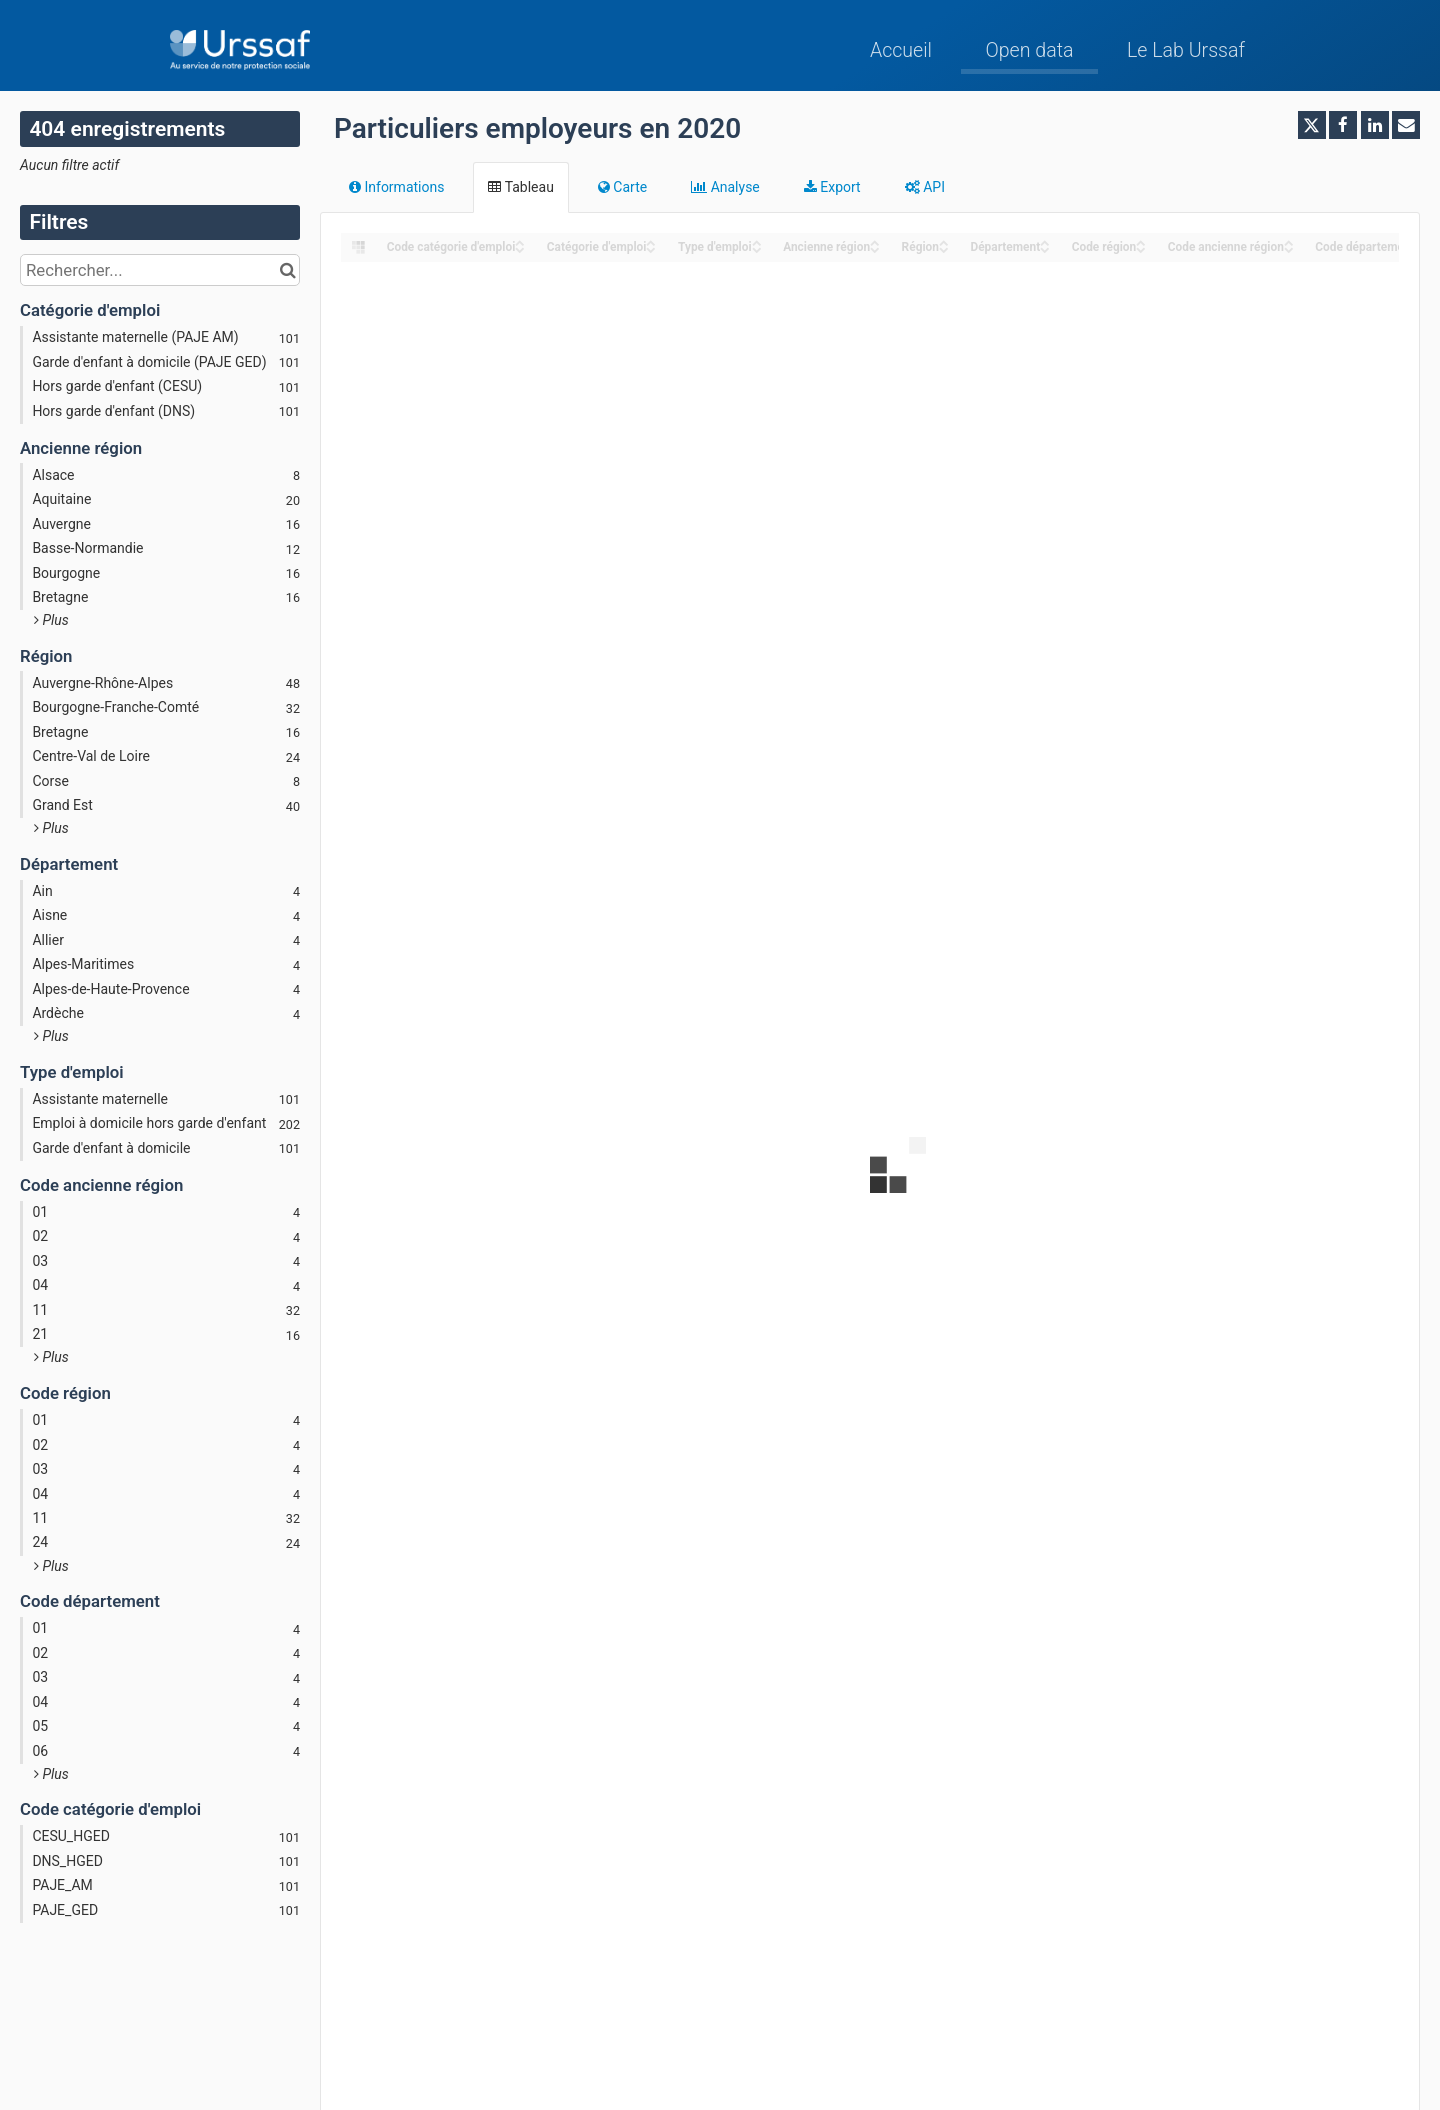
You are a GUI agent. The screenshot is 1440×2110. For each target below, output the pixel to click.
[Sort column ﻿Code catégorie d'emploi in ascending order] (520, 241)
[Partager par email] (1406, 125)
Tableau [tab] (520, 187)
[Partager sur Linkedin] (1375, 125)
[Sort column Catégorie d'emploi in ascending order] (651, 241)
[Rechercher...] (160, 270)
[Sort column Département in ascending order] (1045, 241)
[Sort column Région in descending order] (944, 248)
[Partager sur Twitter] (1312, 125)
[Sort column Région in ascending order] (944, 241)
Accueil (901, 50)
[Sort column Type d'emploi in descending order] (757, 248)
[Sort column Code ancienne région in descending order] (1289, 248)
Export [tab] (832, 187)
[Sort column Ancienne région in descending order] (875, 248)
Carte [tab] (622, 187)
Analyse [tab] (725, 187)
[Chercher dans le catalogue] (287, 270)
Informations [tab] (396, 187)
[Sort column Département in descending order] (1045, 248)
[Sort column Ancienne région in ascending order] (875, 241)
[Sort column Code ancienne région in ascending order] (1289, 241)
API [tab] (925, 187)
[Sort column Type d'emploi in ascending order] (757, 241)
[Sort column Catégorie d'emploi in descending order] (651, 248)
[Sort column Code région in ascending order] (1141, 241)
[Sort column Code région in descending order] (1141, 248)
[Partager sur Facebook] (1343, 125)
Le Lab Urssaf (1186, 50)
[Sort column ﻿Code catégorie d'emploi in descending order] (520, 248)
